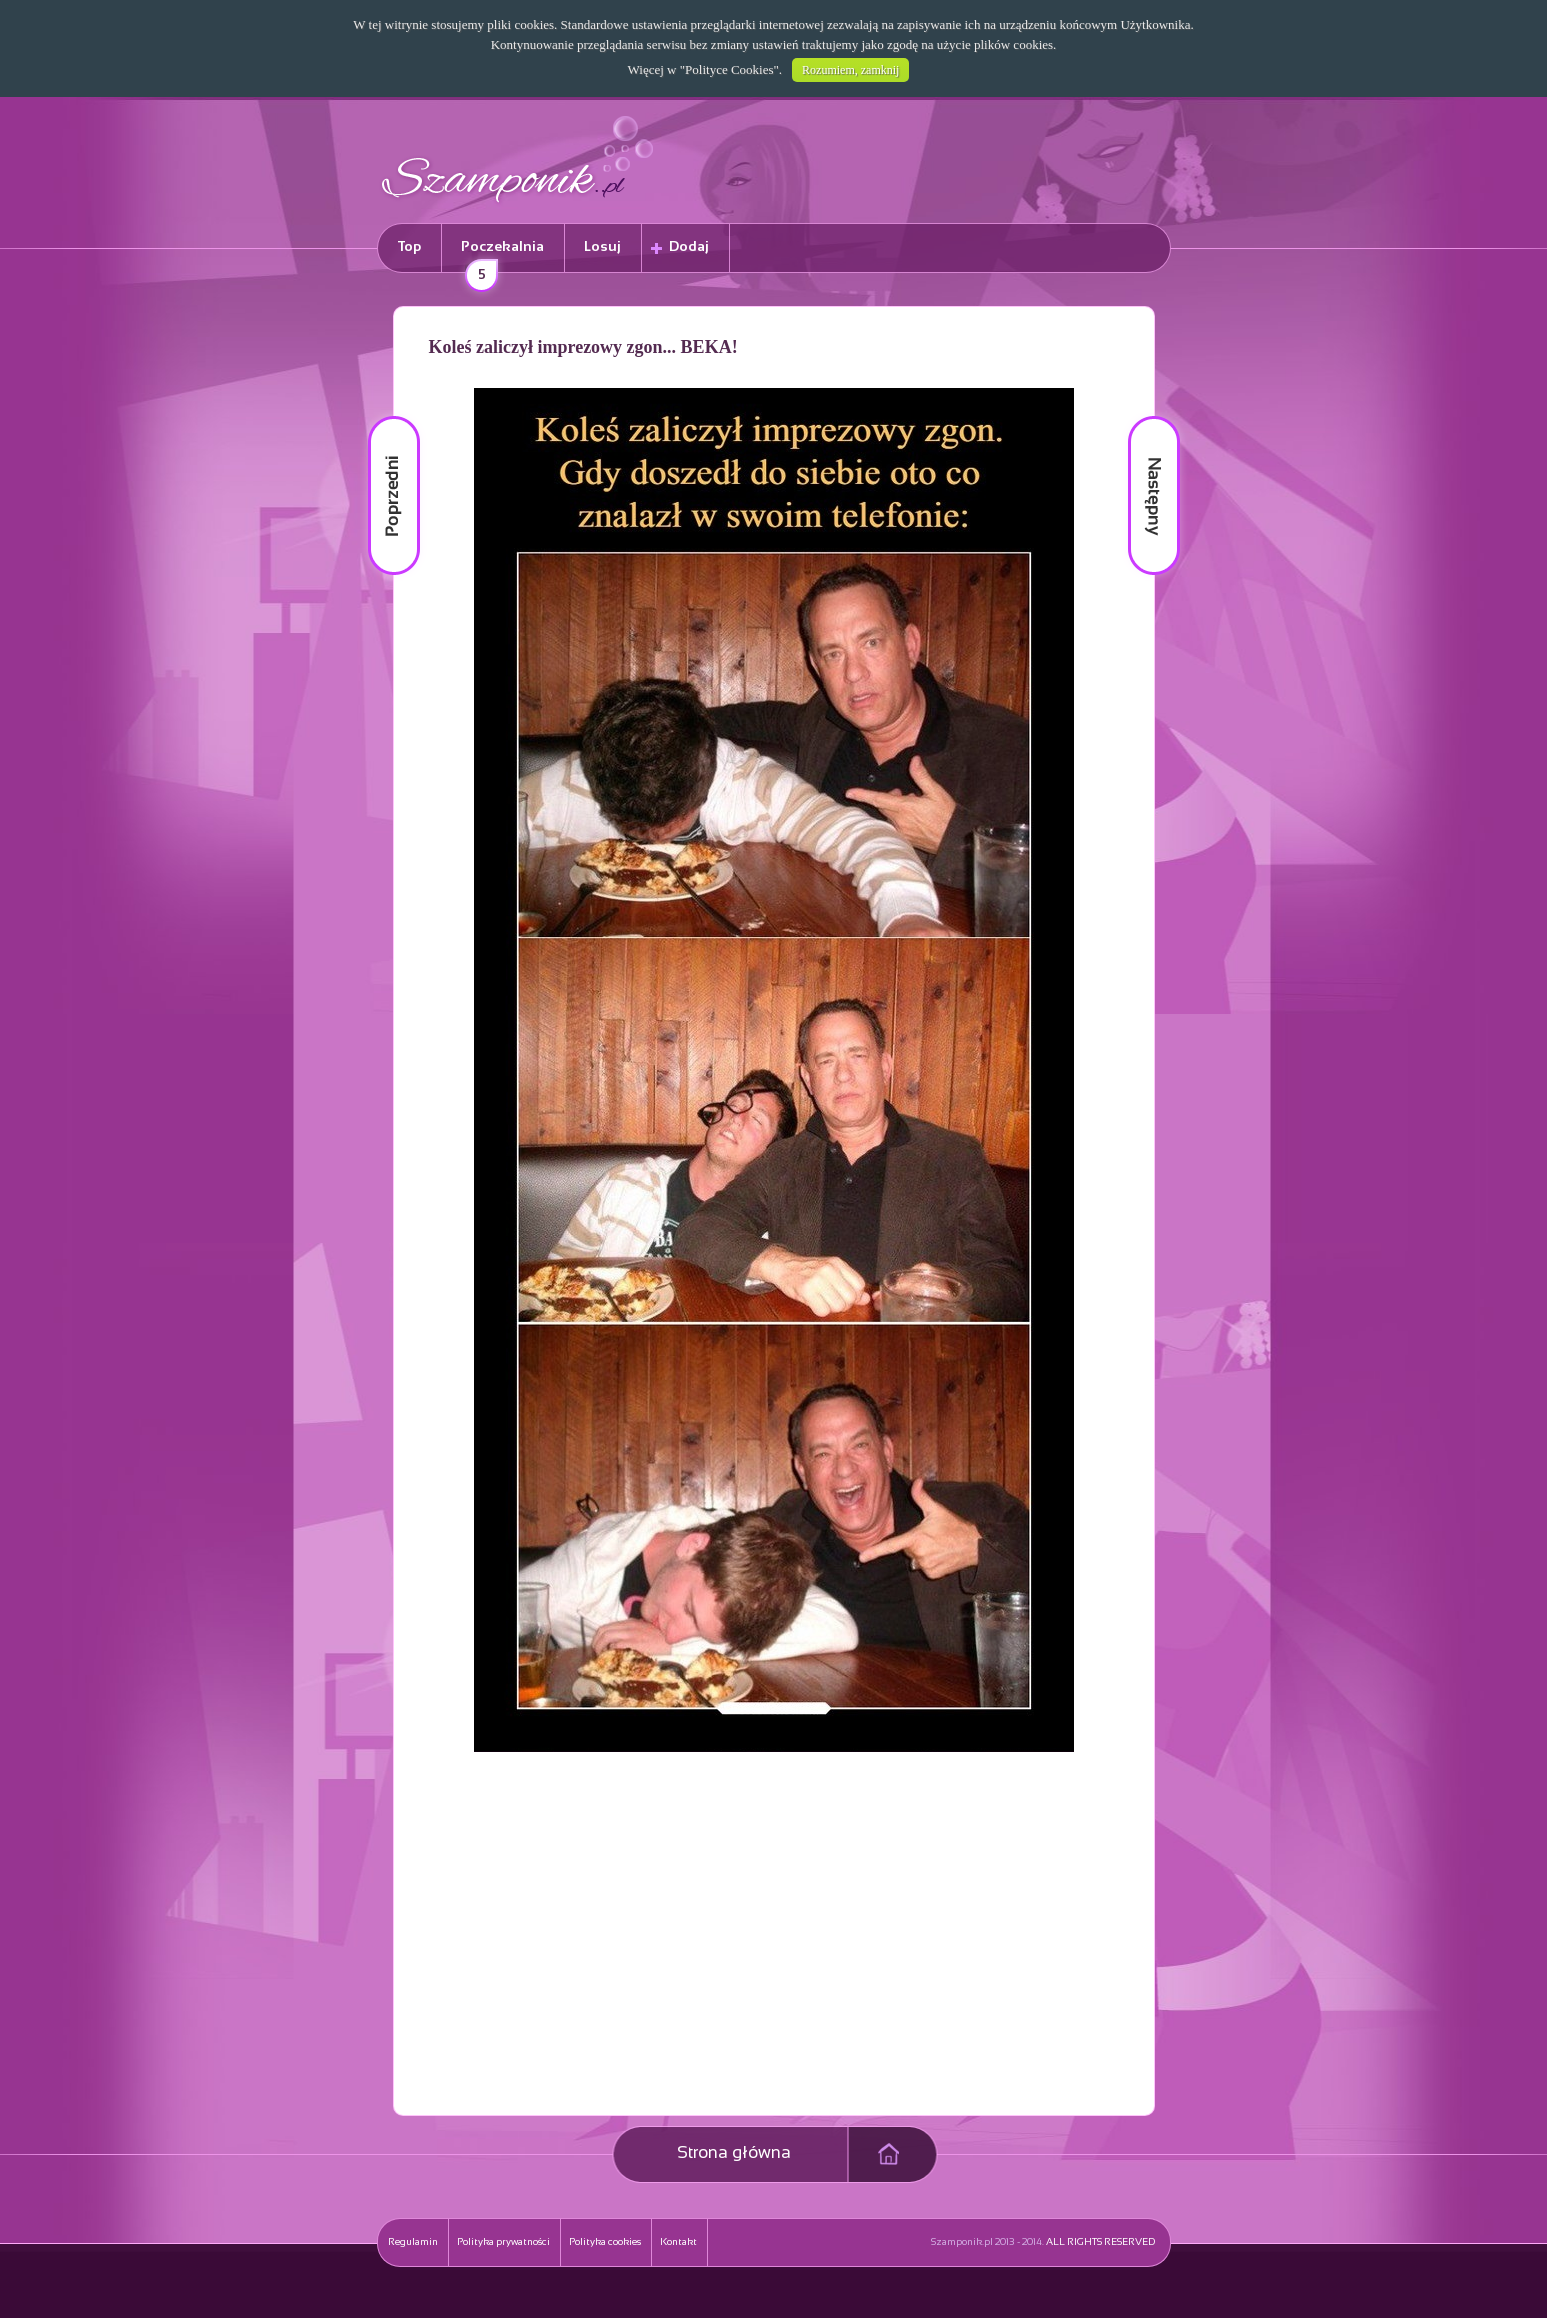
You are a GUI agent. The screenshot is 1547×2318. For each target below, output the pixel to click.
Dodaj (689, 247)
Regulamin (413, 2242)
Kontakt (678, 2242)
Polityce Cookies (729, 69)
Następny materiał (1140, 416)
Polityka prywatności (503, 2242)
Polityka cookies (605, 2242)
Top (409, 247)
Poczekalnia (500, 256)
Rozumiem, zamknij (850, 70)
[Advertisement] (605, 1957)
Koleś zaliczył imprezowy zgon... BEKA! (583, 347)
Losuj (602, 247)
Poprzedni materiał (382, 416)
